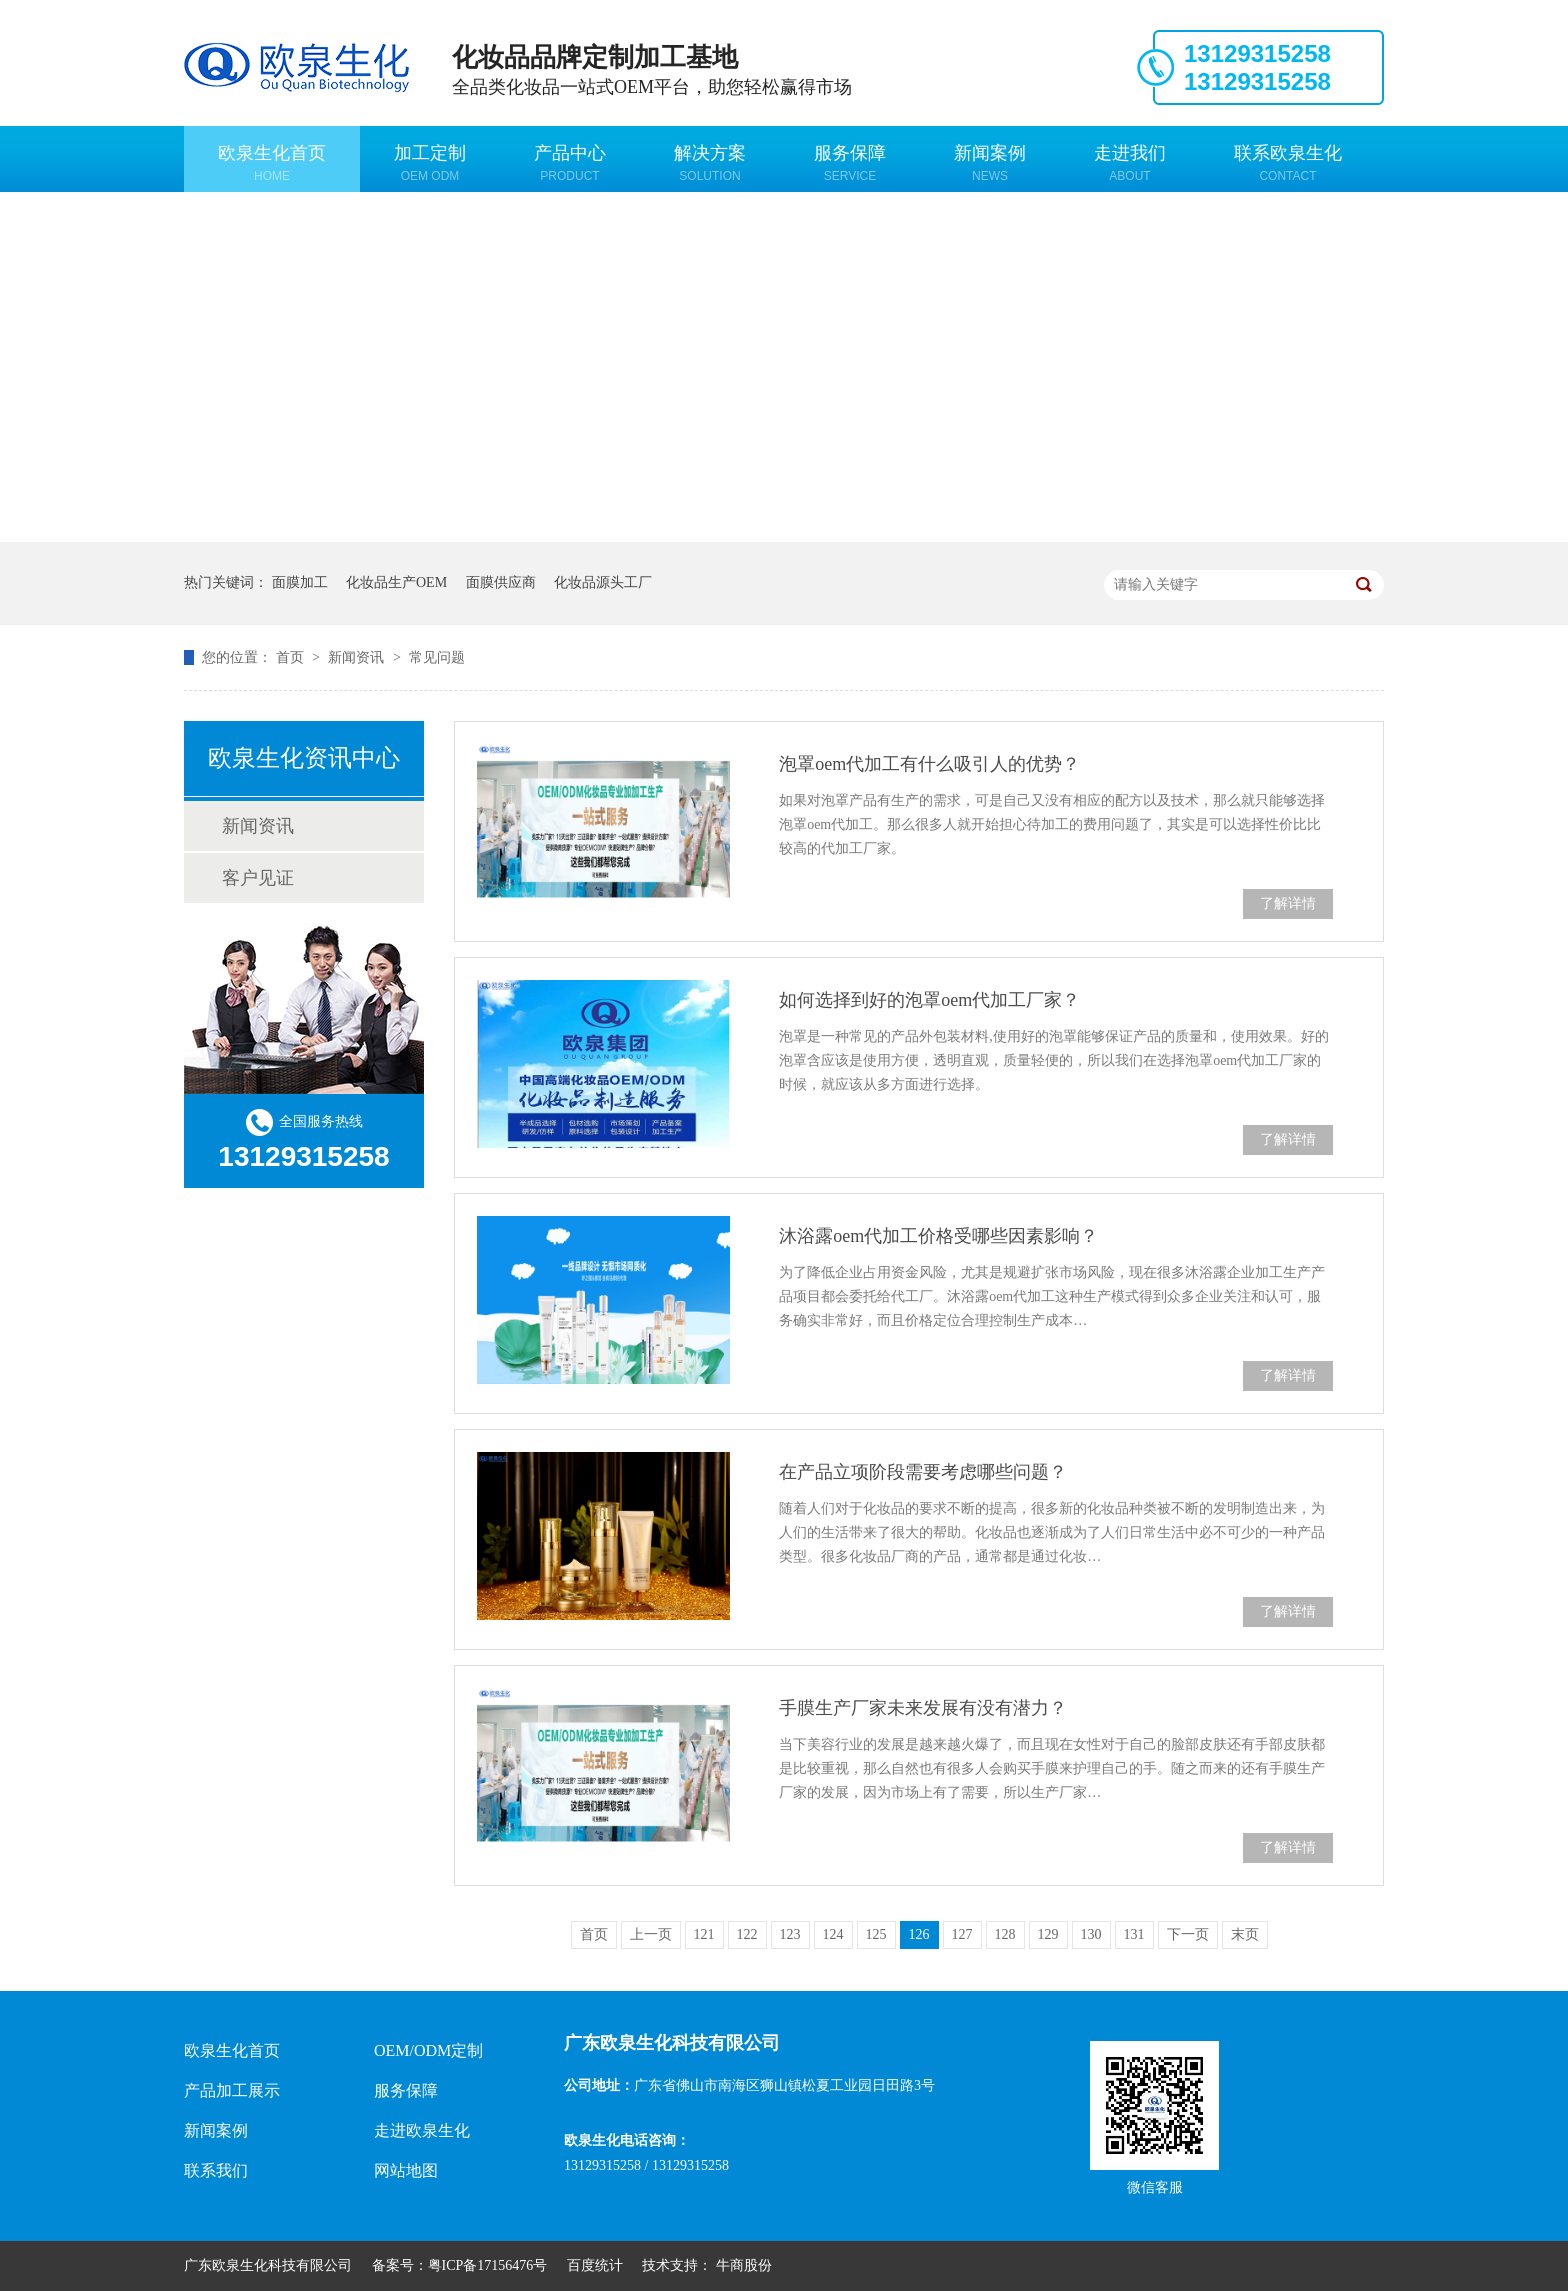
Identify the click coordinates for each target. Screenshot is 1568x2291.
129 (1048, 1934)
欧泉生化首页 (272, 163)
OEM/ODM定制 (428, 2050)
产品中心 (570, 163)
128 (1005, 1934)
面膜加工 (300, 582)
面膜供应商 (501, 582)
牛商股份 (744, 2265)
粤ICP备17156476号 (488, 2265)
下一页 (1188, 1934)
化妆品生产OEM (396, 582)
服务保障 (850, 163)
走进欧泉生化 (422, 2130)
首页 (292, 657)
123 (790, 1934)
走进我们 (1130, 163)
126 (919, 1934)
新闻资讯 (358, 657)
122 (747, 1934)
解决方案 (710, 163)
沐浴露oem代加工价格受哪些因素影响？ (938, 1236)
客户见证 (258, 878)
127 (962, 1934)
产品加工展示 (232, 2090)
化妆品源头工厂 (603, 582)
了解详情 (1288, 903)
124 (833, 1934)
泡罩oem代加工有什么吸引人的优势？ (929, 764)
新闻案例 (990, 163)
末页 (1245, 1934)
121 (704, 1934)
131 (1134, 1934)
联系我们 (216, 2170)
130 (1091, 1934)
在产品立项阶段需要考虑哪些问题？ (923, 1472)
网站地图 (406, 2170)
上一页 (651, 1934)
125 (876, 1934)
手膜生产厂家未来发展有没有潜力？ (923, 1708)
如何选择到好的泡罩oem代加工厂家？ (929, 1000)
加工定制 (430, 163)
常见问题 (437, 657)
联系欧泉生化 (1288, 163)
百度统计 (595, 2265)
